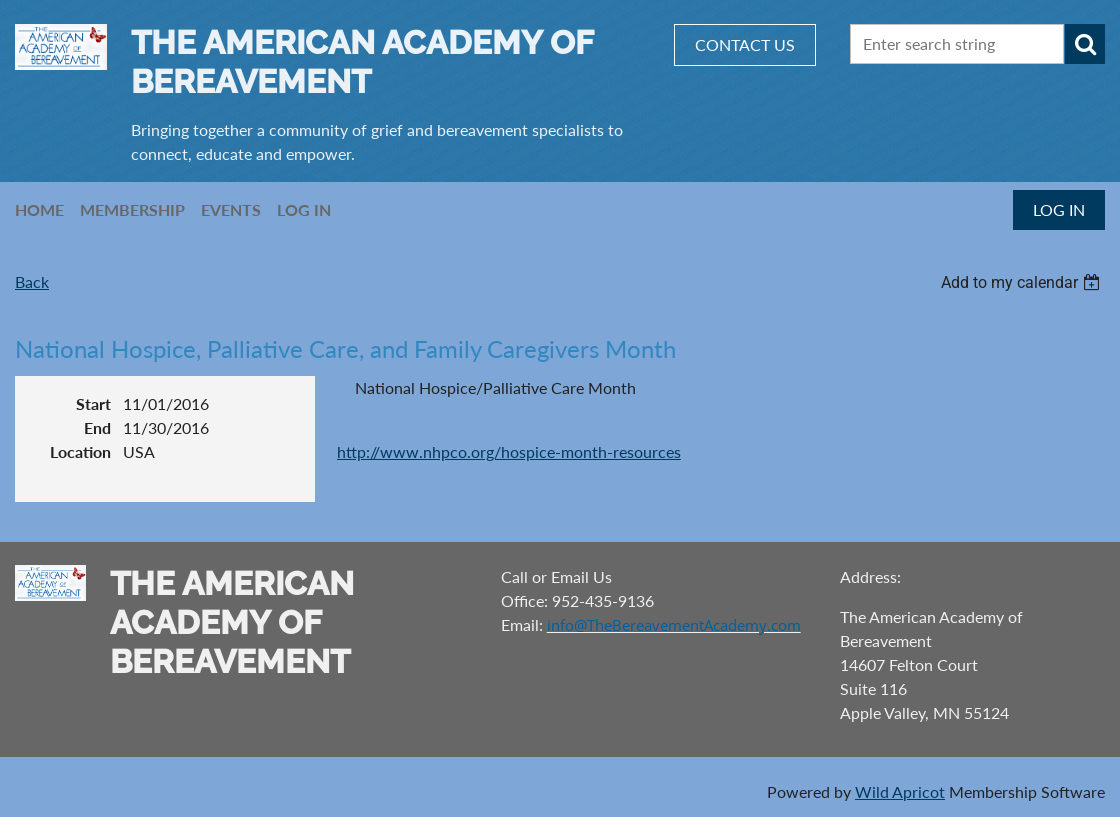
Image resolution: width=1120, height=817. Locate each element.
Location (80, 451)
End (97, 427)
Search (1085, 44)
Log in (1059, 209)
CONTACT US (745, 44)
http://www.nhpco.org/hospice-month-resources (509, 451)
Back (32, 281)
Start (93, 403)
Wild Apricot (900, 791)
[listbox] (1023, 282)
